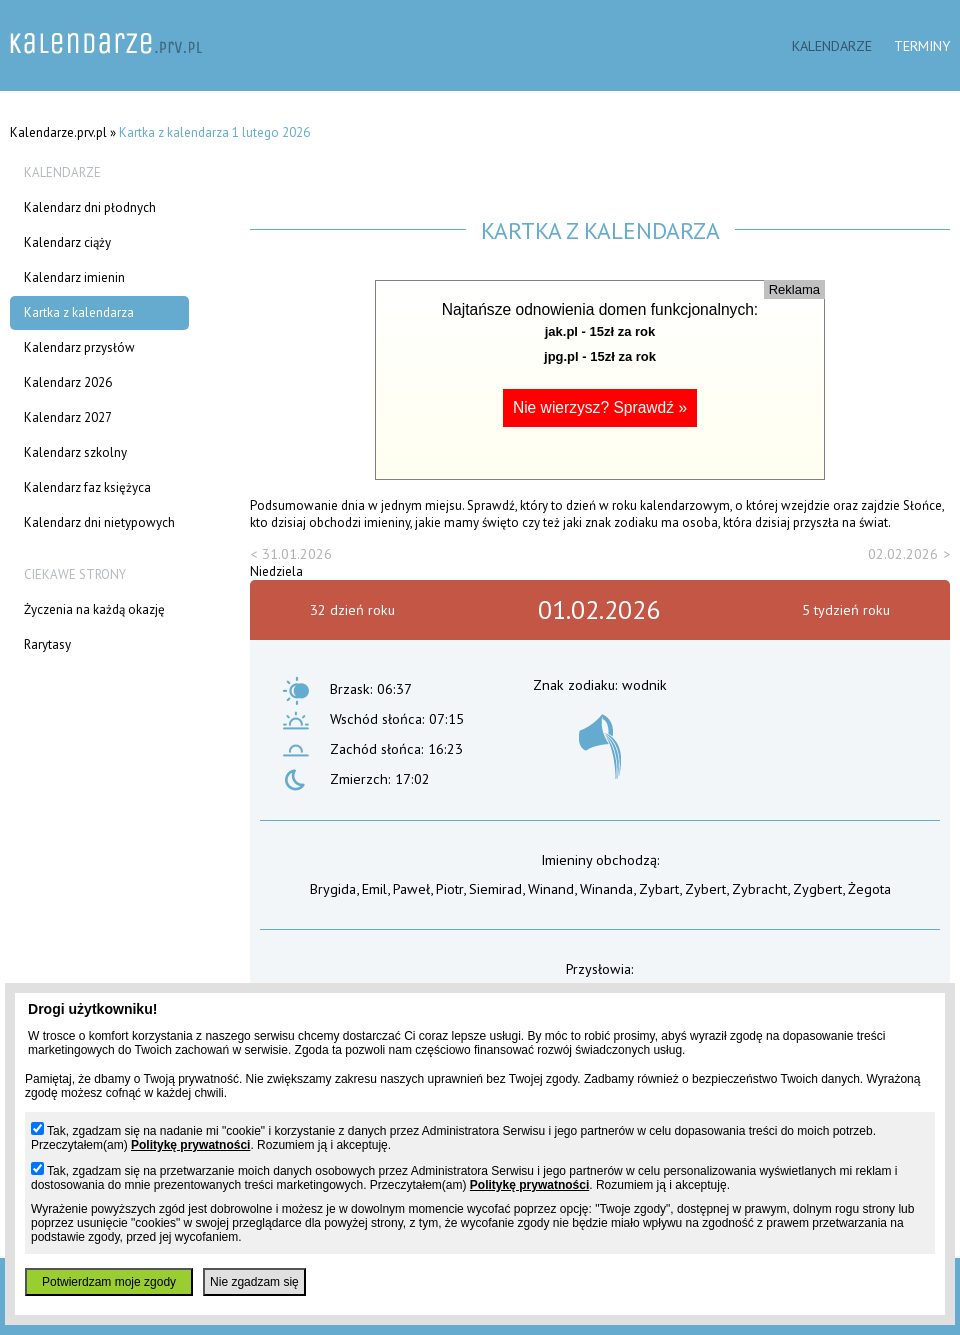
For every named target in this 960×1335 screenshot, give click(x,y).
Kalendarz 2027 (68, 417)
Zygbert (817, 888)
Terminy (922, 45)
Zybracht (759, 888)
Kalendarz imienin (74, 277)
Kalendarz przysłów (79, 347)
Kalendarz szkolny (75, 452)
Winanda (606, 888)
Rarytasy (47, 644)
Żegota (869, 888)
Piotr (449, 888)
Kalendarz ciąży (67, 242)
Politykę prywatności (190, 1145)
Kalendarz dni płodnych (90, 207)
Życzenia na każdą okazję (94, 609)
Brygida (333, 888)
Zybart (659, 888)
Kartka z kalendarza (79, 312)
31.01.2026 (297, 553)
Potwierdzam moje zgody (109, 1282)
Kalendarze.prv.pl (58, 132)
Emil (374, 888)
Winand (551, 888)
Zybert (705, 888)
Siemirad (495, 888)
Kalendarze (832, 45)
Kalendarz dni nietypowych (99, 522)
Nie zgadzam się (254, 1282)
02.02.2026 (903, 553)
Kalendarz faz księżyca (87, 487)
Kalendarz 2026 (68, 382)
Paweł (411, 888)
